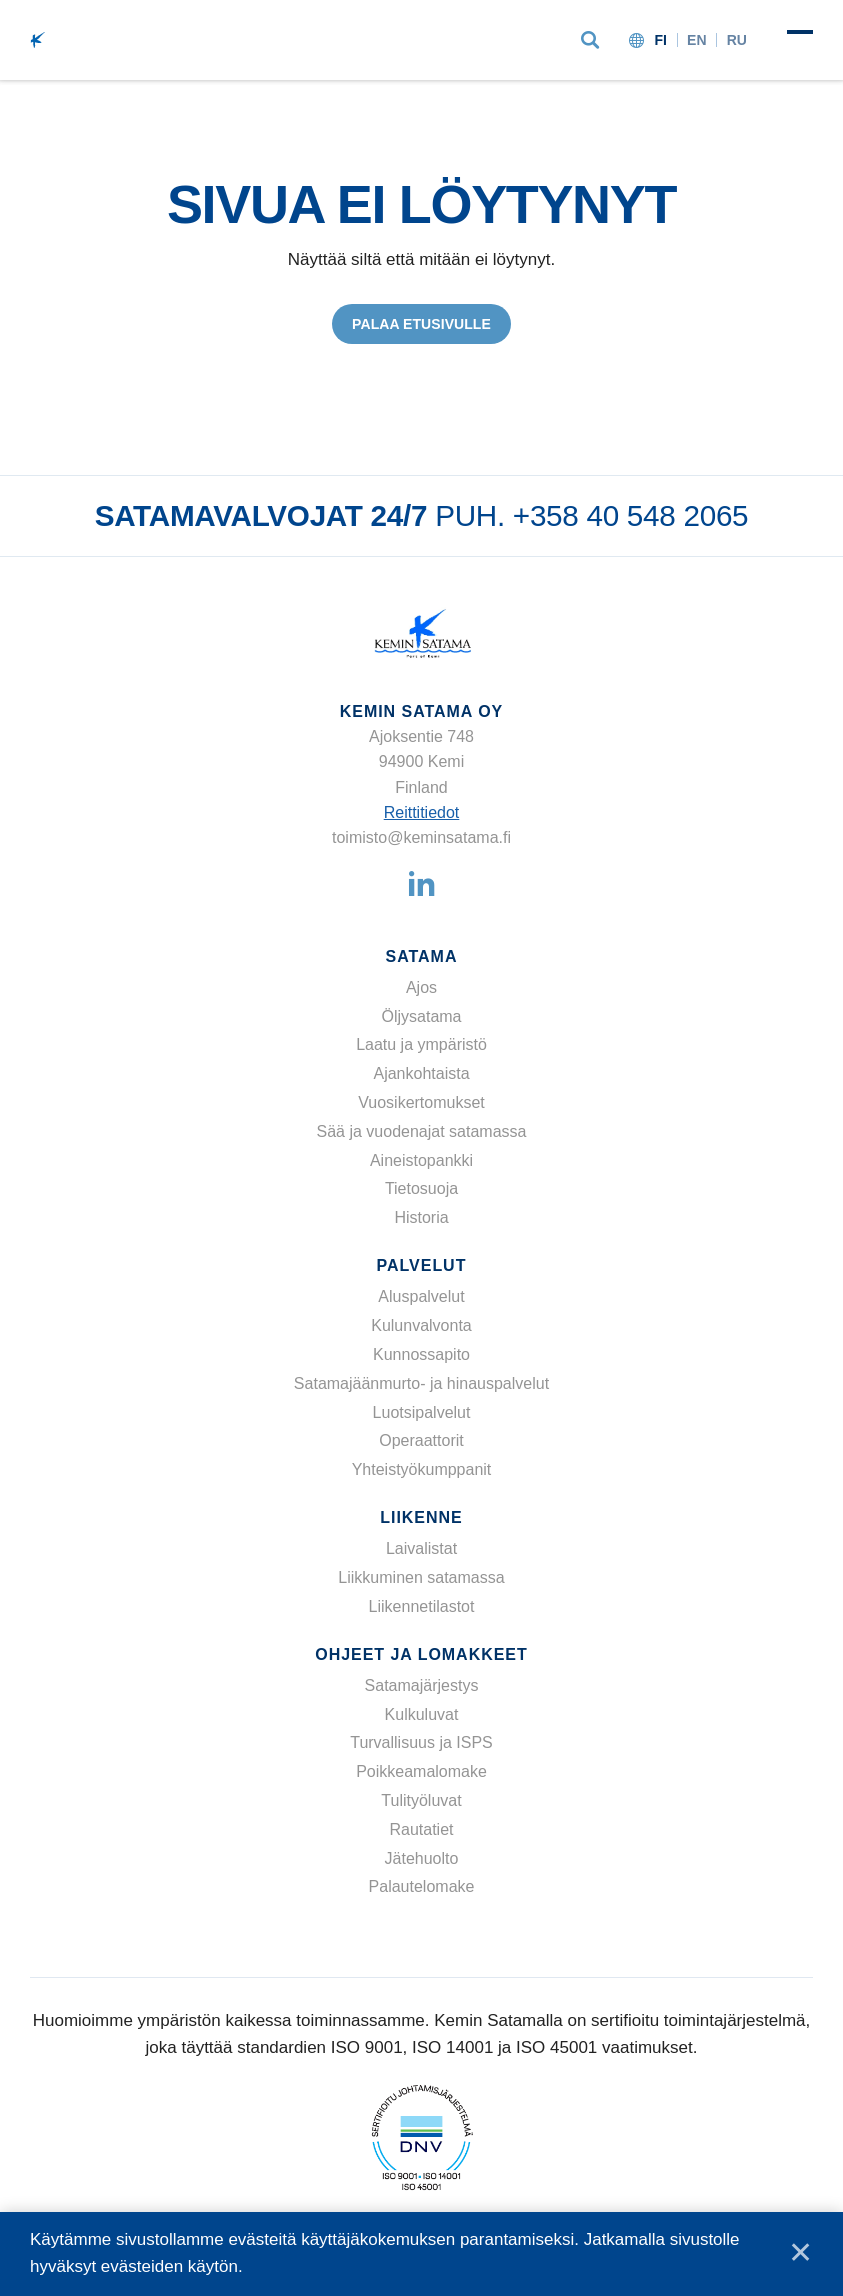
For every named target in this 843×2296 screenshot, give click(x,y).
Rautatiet (421, 1829)
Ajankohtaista (421, 1073)
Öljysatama (421, 1016)
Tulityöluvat (421, 1800)
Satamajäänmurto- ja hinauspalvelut (421, 1383)
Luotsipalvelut (422, 1412)
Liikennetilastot (422, 1606)
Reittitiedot (422, 812)
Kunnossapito (421, 1354)
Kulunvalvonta (421, 1325)
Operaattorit (421, 1440)
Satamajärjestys (422, 1685)
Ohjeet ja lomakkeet (421, 1654)
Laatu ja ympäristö (421, 1045)
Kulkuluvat (422, 1714)
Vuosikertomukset (421, 1102)
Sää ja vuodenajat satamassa (422, 1131)
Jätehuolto (422, 1858)
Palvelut (422, 1265)
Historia (421, 1217)
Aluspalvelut (421, 1296)
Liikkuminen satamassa (421, 1577)
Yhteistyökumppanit (422, 1469)
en (697, 40)
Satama (422, 956)
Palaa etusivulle (421, 324)
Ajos (421, 987)
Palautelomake (422, 1887)
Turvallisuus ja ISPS (421, 1743)
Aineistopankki (421, 1160)
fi (660, 40)
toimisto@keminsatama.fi (421, 837)
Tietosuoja (421, 1189)
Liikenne (421, 1517)
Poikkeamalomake (421, 1771)
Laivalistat (421, 1548)
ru (737, 40)
